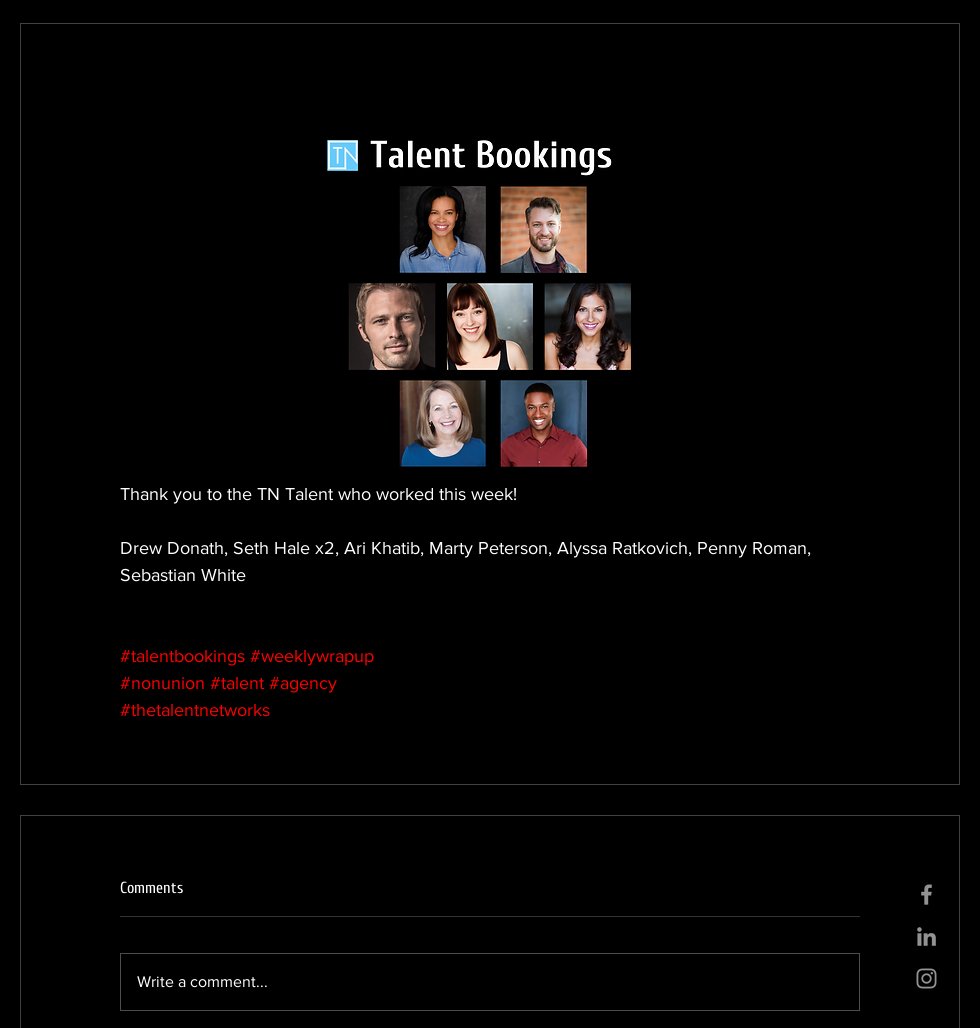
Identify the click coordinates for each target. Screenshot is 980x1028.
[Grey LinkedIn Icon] (926, 936)
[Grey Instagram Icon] (926, 978)
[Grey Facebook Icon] (926, 894)
